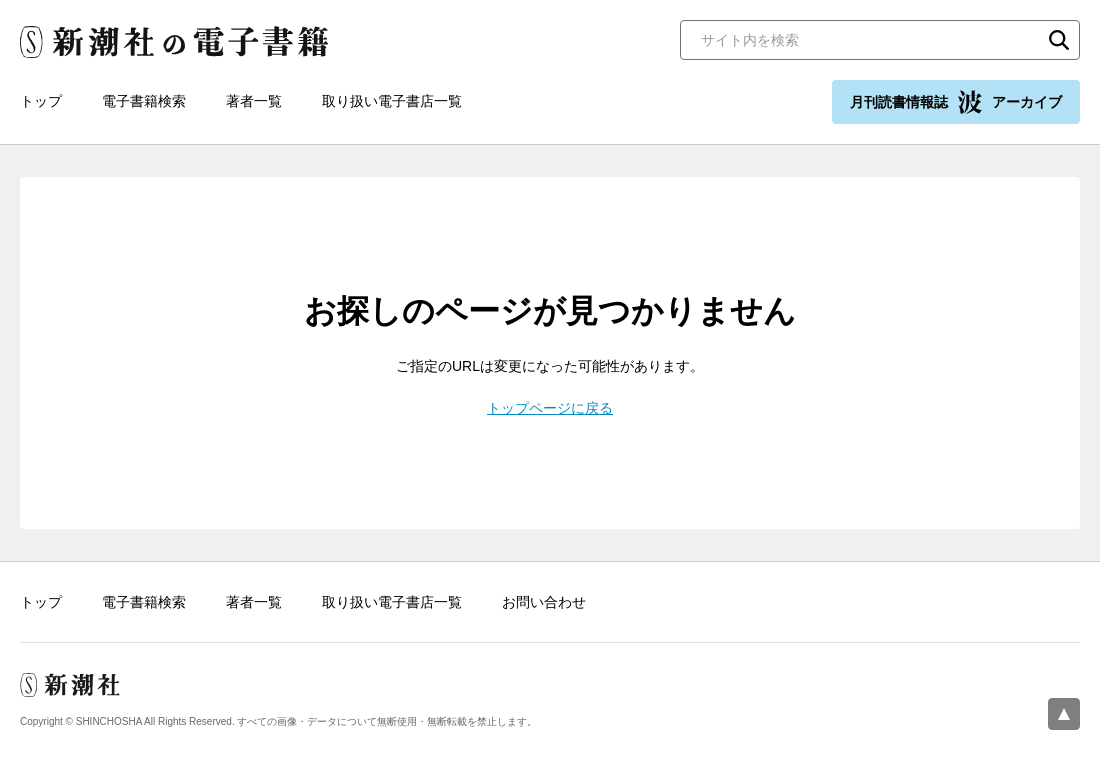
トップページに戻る (550, 408)
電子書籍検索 (144, 101)
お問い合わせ (544, 602)
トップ (41, 101)
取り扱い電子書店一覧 (392, 101)
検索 (1059, 40)
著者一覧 (254, 101)
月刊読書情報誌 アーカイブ (956, 102)
